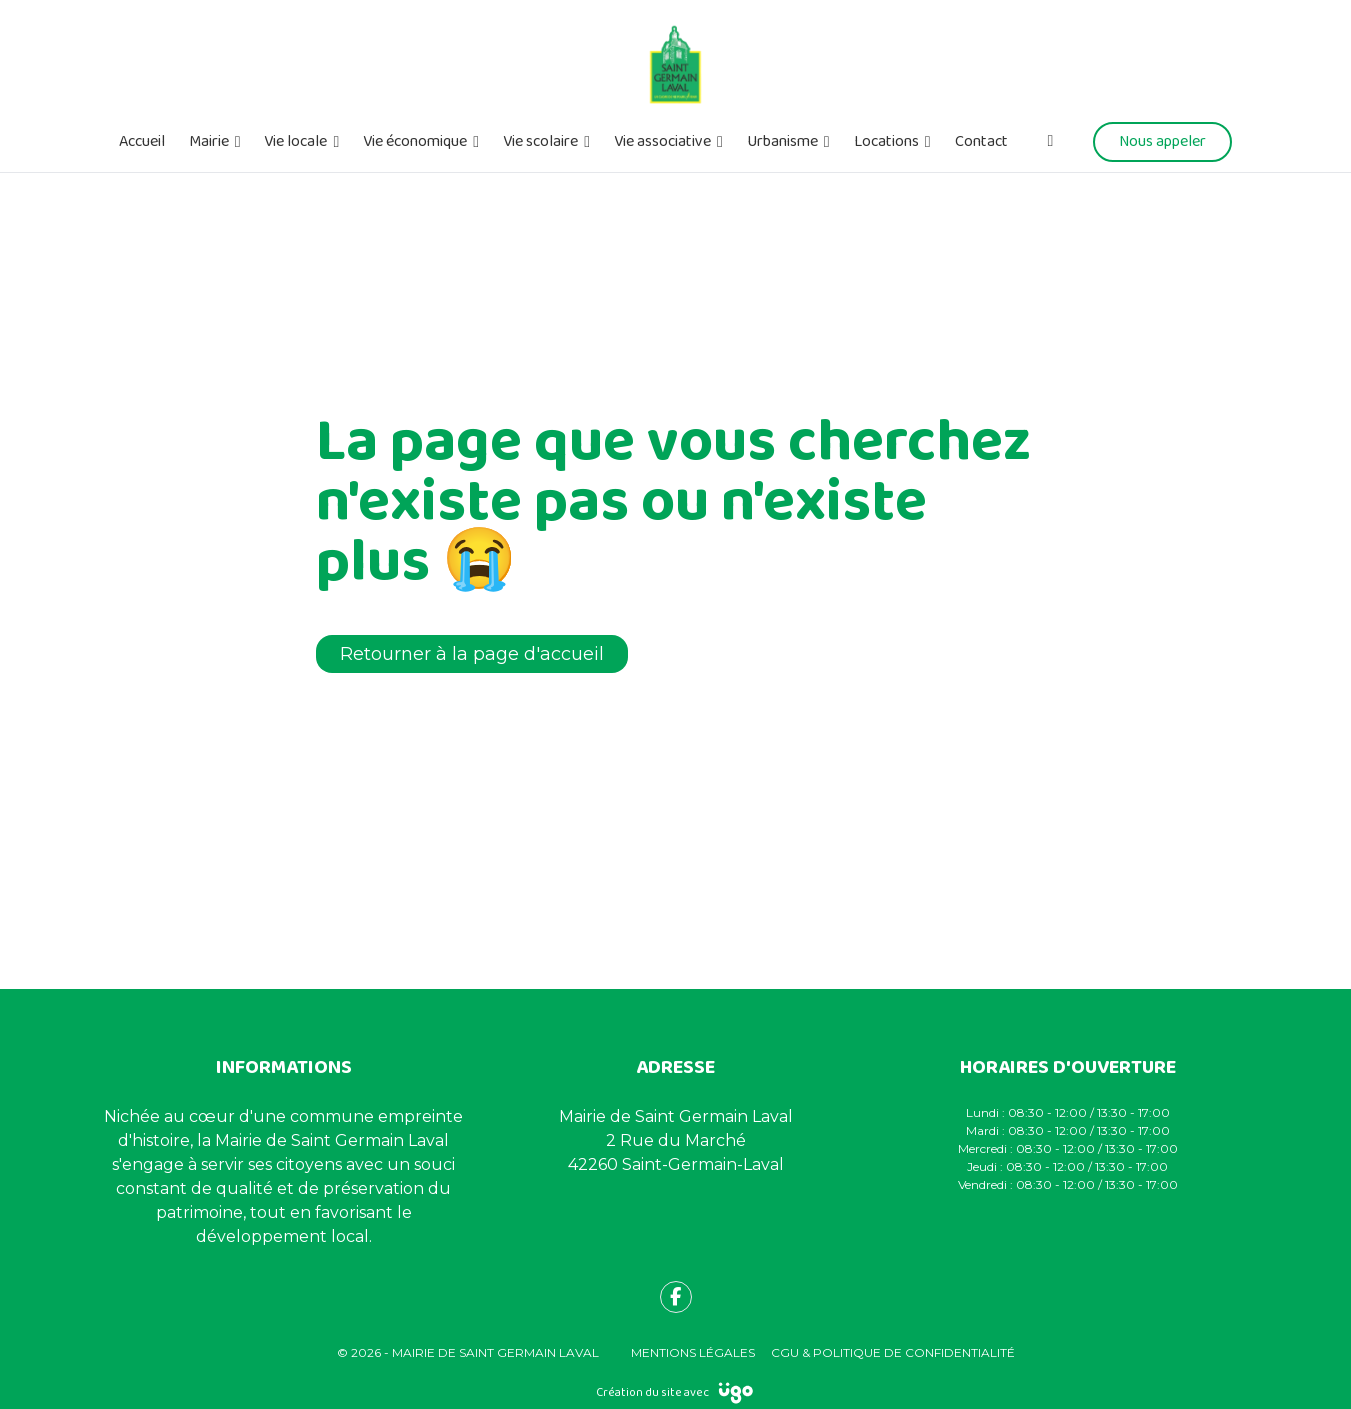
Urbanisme (782, 142)
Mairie (209, 142)
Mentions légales (693, 1352)
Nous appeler (1162, 141)
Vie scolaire (540, 142)
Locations (886, 142)
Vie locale (295, 142)
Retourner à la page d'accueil (472, 654)
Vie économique (415, 142)
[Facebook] (1051, 141)
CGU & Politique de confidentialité (893, 1352)
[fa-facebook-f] (676, 1297)
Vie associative (662, 142)
